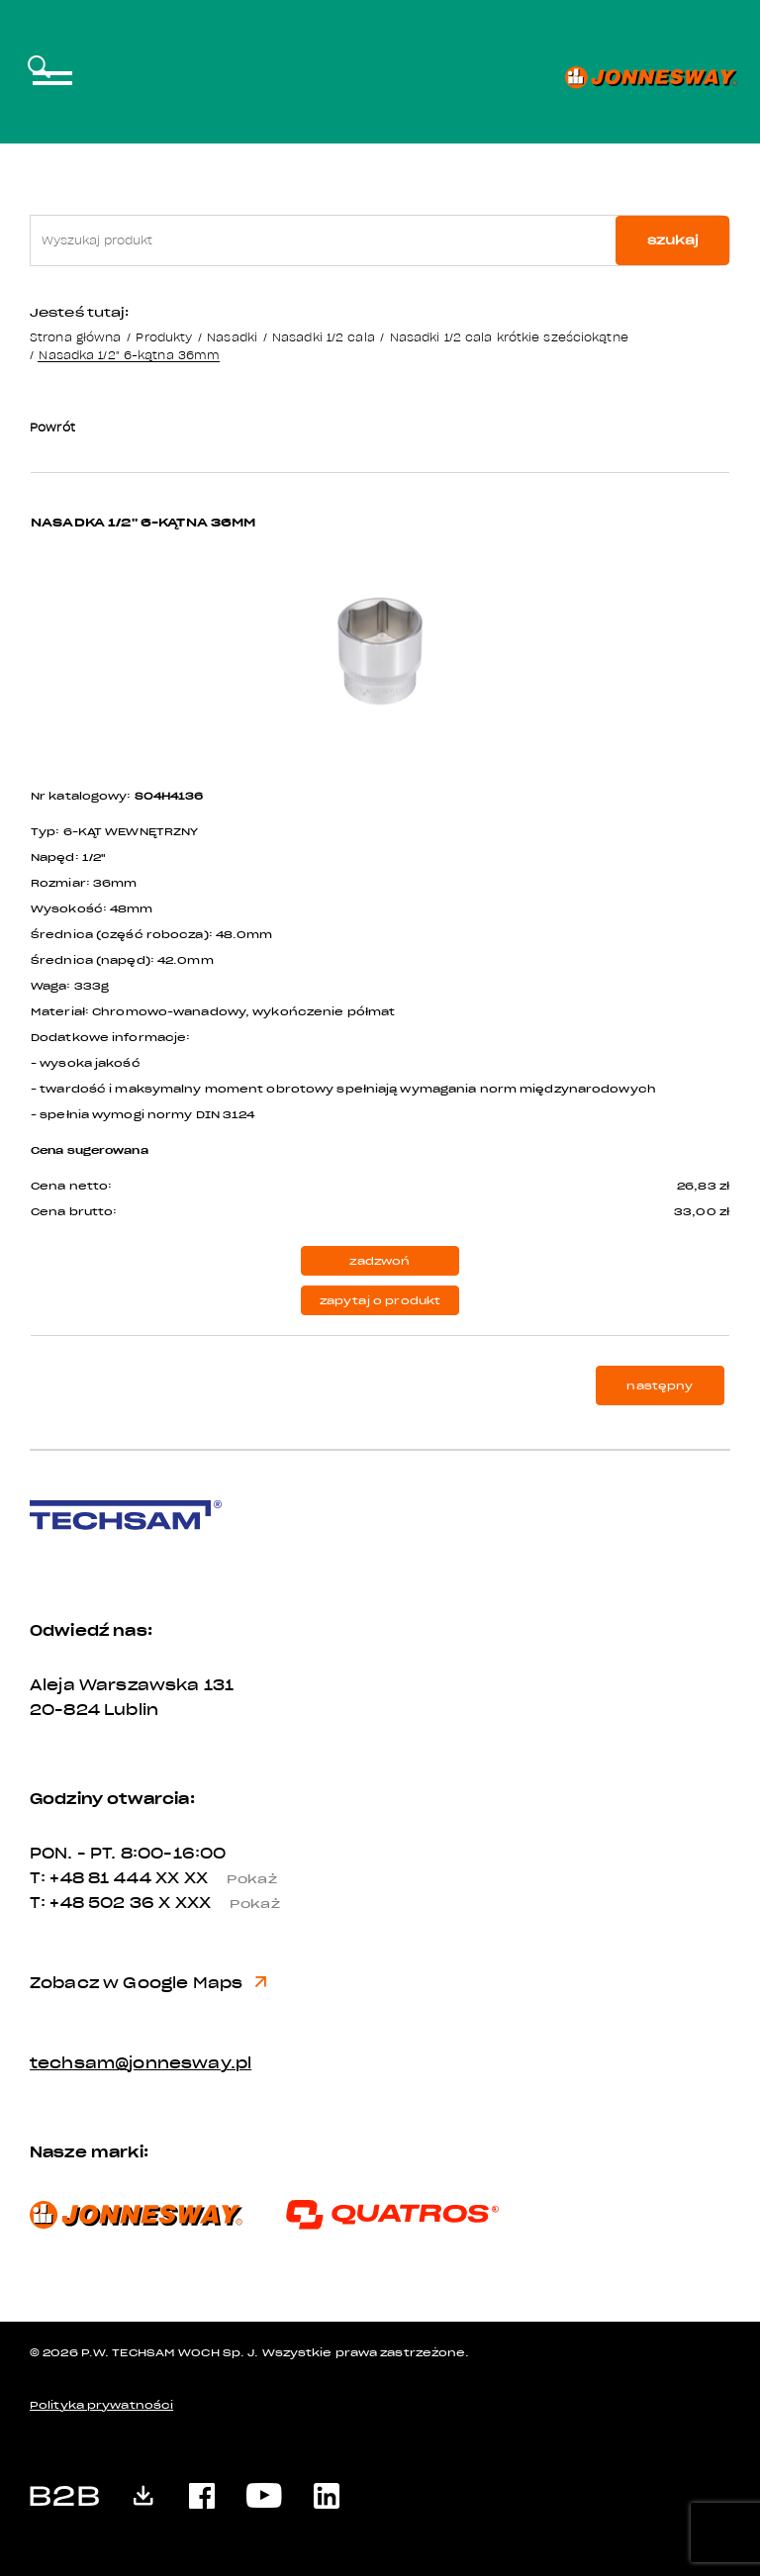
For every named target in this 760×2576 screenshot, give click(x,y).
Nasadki (232, 337)
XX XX (223, 1878)
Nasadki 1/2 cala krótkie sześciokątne (509, 337)
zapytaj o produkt (380, 1300)
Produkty (164, 337)
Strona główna (75, 337)
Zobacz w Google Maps (148, 1983)
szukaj (673, 240)
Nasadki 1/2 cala (323, 337)
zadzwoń (379, 1261)
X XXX (226, 1903)
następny (659, 1386)
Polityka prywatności (101, 2405)
